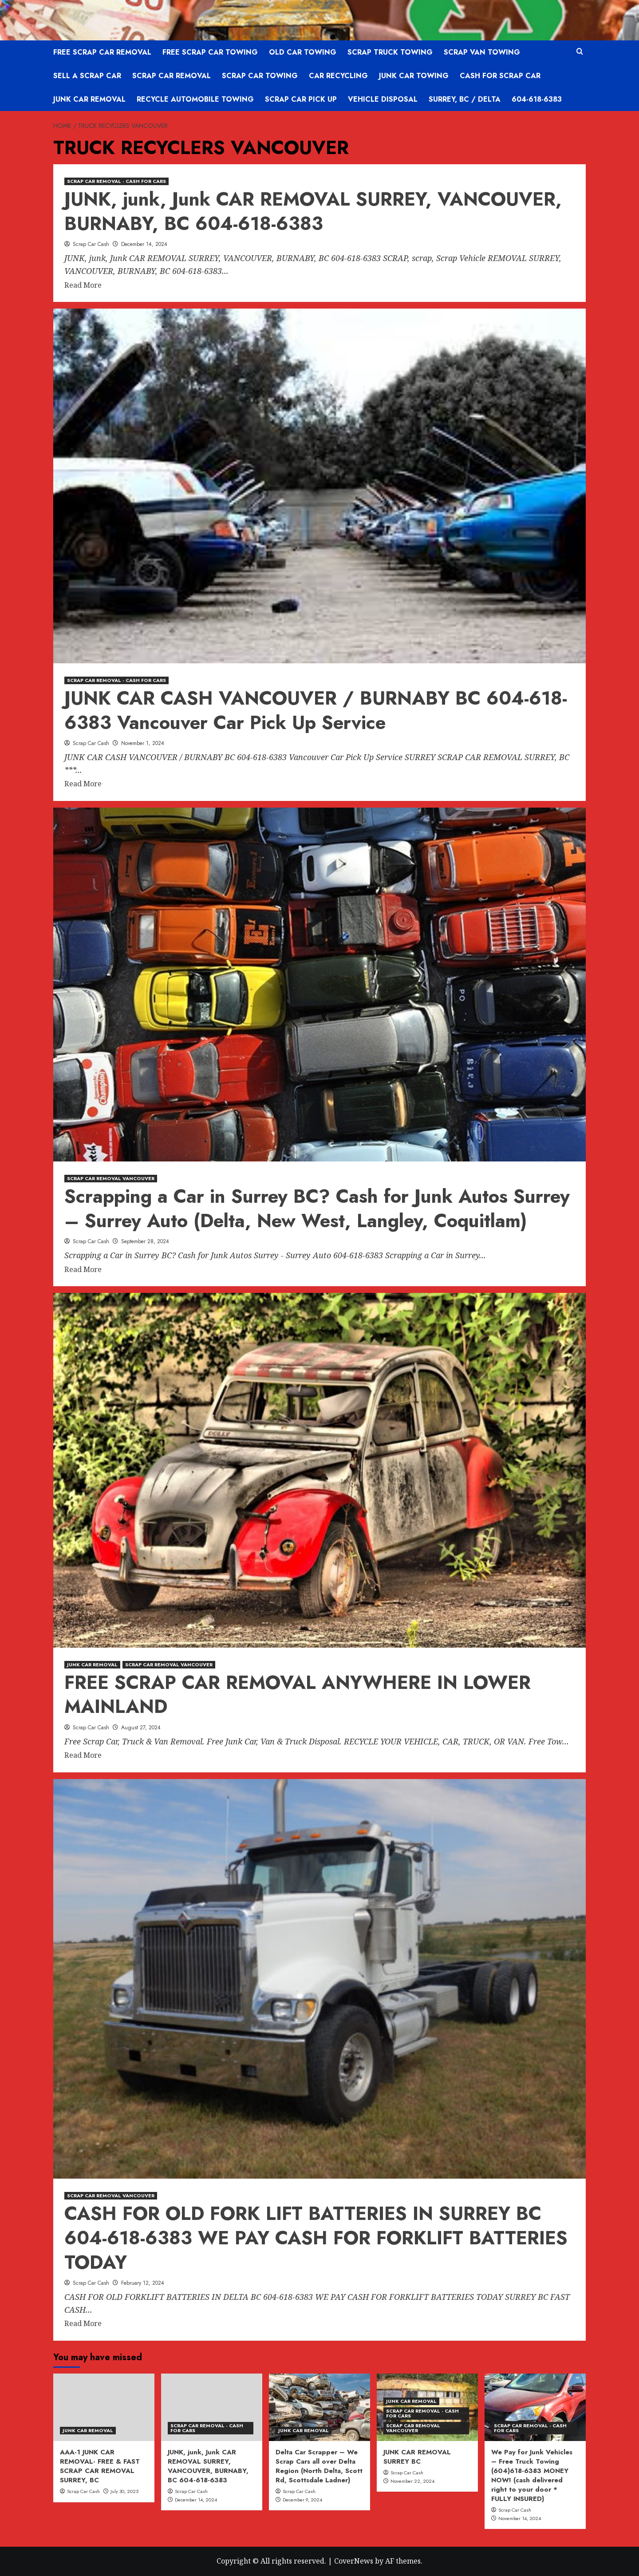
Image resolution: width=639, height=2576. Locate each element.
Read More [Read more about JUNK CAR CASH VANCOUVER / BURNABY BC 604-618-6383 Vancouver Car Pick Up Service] (83, 784)
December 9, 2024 (302, 2499)
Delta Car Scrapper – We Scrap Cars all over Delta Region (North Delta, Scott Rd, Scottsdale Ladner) (319, 2466)
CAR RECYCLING (338, 76)
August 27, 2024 (141, 1728)
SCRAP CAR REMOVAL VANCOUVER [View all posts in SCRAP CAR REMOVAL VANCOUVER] (110, 1178)
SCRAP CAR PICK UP (301, 99)
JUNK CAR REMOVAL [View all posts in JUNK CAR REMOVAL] (92, 1664)
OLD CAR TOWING (302, 52)
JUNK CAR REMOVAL (89, 99)
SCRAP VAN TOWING (482, 52)
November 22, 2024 (412, 2481)
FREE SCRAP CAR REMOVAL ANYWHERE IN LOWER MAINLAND (297, 1694)
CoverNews (353, 2561)
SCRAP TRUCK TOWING (390, 52)
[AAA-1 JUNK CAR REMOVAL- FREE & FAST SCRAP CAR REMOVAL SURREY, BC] (103, 2407)
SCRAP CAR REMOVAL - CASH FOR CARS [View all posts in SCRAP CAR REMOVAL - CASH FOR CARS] (116, 181)
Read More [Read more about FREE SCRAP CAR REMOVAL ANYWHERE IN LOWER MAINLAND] (83, 1755)
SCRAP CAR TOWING (260, 76)
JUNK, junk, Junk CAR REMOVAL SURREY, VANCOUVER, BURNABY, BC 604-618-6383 (313, 211)
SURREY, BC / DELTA (465, 99)
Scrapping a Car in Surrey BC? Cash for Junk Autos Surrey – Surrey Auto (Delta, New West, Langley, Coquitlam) (317, 1208)
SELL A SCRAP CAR (87, 76)
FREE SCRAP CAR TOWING (210, 52)
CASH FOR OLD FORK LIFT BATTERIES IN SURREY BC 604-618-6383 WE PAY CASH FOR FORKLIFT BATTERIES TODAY (316, 2237)
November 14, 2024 (519, 2518)
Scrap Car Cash (91, 244)
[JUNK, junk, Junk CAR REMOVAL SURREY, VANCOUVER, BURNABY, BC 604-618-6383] (211, 2407)
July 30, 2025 (124, 2491)
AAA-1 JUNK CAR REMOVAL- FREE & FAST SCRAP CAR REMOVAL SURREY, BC (100, 2466)
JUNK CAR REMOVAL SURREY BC (417, 2456)
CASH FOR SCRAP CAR (500, 76)
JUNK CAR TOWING (414, 76)
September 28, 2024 (145, 1241)
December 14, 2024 (144, 244)
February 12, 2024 (142, 2283)
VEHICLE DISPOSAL (383, 99)
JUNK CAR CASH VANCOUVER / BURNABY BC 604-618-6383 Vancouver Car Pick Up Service (315, 710)
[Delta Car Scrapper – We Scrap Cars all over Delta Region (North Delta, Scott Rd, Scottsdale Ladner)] (319, 2407)
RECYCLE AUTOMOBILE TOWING (195, 99)
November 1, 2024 (142, 743)
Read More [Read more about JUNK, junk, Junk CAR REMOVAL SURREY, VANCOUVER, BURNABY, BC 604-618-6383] (83, 285)
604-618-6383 (537, 99)
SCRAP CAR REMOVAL (171, 76)
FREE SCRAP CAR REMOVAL (102, 52)
